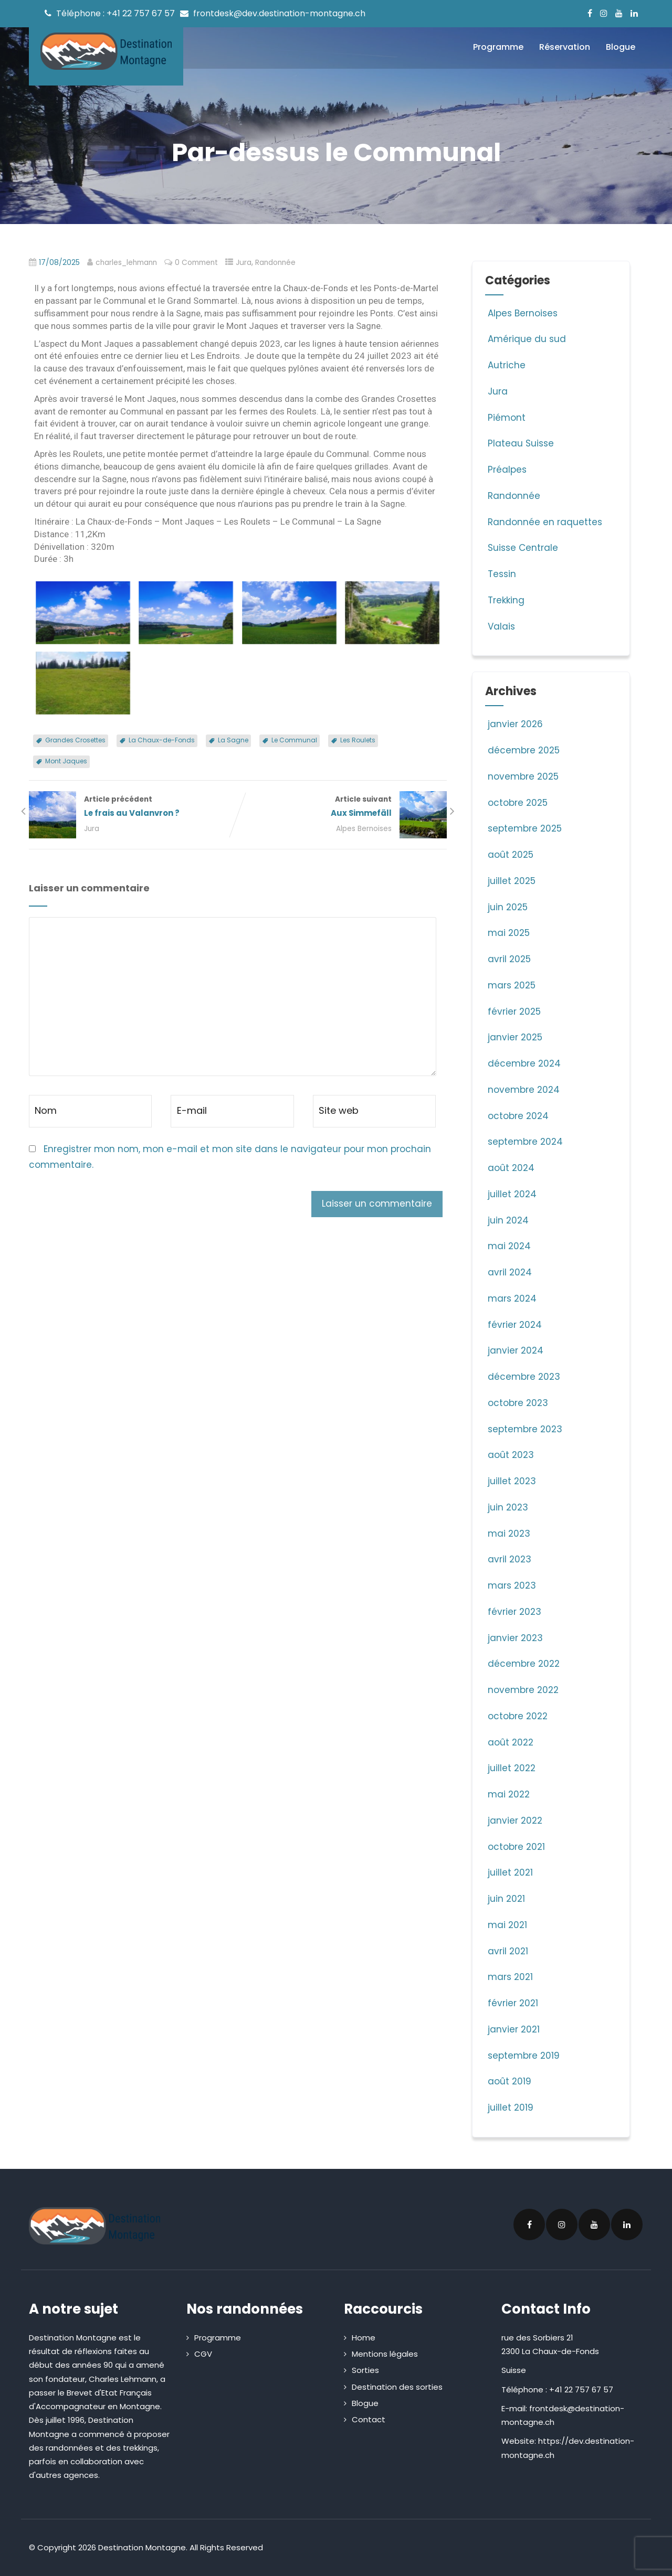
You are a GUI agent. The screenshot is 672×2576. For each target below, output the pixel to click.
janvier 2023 (515, 1638)
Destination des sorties (397, 2386)
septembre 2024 (525, 1141)
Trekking (504, 600)
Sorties (365, 2370)
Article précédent (133, 807)
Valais (500, 626)
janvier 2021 (514, 2029)
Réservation (564, 47)
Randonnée (275, 263)
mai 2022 (509, 1794)
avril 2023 (509, 1559)
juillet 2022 (512, 1768)
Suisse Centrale (521, 547)
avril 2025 (509, 959)
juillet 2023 (512, 1481)
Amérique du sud (525, 339)
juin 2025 (508, 907)
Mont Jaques (66, 761)
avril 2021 (508, 1951)
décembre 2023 (524, 1376)
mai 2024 (509, 1246)
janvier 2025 (515, 1037)
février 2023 (514, 1611)
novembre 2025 (523, 776)
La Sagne (233, 740)
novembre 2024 (524, 1089)
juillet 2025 (512, 881)
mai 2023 (509, 1533)
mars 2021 (510, 1977)
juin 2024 (508, 1220)
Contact (368, 2419)
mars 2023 (512, 1585)
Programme (498, 47)
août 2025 (510, 854)
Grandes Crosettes (75, 740)
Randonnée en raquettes (543, 522)
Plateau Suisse (519, 443)
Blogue (620, 47)
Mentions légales (385, 2353)
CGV (203, 2353)
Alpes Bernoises (364, 829)
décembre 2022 (524, 1663)
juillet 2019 (510, 2107)
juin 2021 (506, 1898)
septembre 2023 (525, 1429)
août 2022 (510, 1742)
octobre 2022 (518, 1716)
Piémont (505, 417)
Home (363, 2337)
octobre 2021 (516, 1846)
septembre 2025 (525, 828)
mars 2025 (512, 985)
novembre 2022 (523, 1690)
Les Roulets (357, 740)
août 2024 (511, 1168)
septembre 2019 (524, 2055)
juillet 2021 (510, 1872)
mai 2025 (509, 933)
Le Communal (294, 740)
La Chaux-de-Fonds (162, 740)
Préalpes (506, 469)
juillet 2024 (512, 1194)
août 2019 (509, 2081)
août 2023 (511, 1455)
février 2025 (514, 1011)
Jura (243, 263)
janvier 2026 (515, 724)
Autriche (505, 365)
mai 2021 (507, 1925)
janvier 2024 (515, 1350)
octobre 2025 (518, 802)
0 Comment (196, 263)
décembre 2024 (524, 1063)
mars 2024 (512, 1298)
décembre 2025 (524, 750)
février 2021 (513, 2003)
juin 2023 (508, 1507)
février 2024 (515, 1324)
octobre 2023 (518, 1403)
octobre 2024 (518, 1116)
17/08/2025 (59, 263)
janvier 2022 (515, 1820)
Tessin (500, 574)
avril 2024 (510, 1272)
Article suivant (342, 807)
